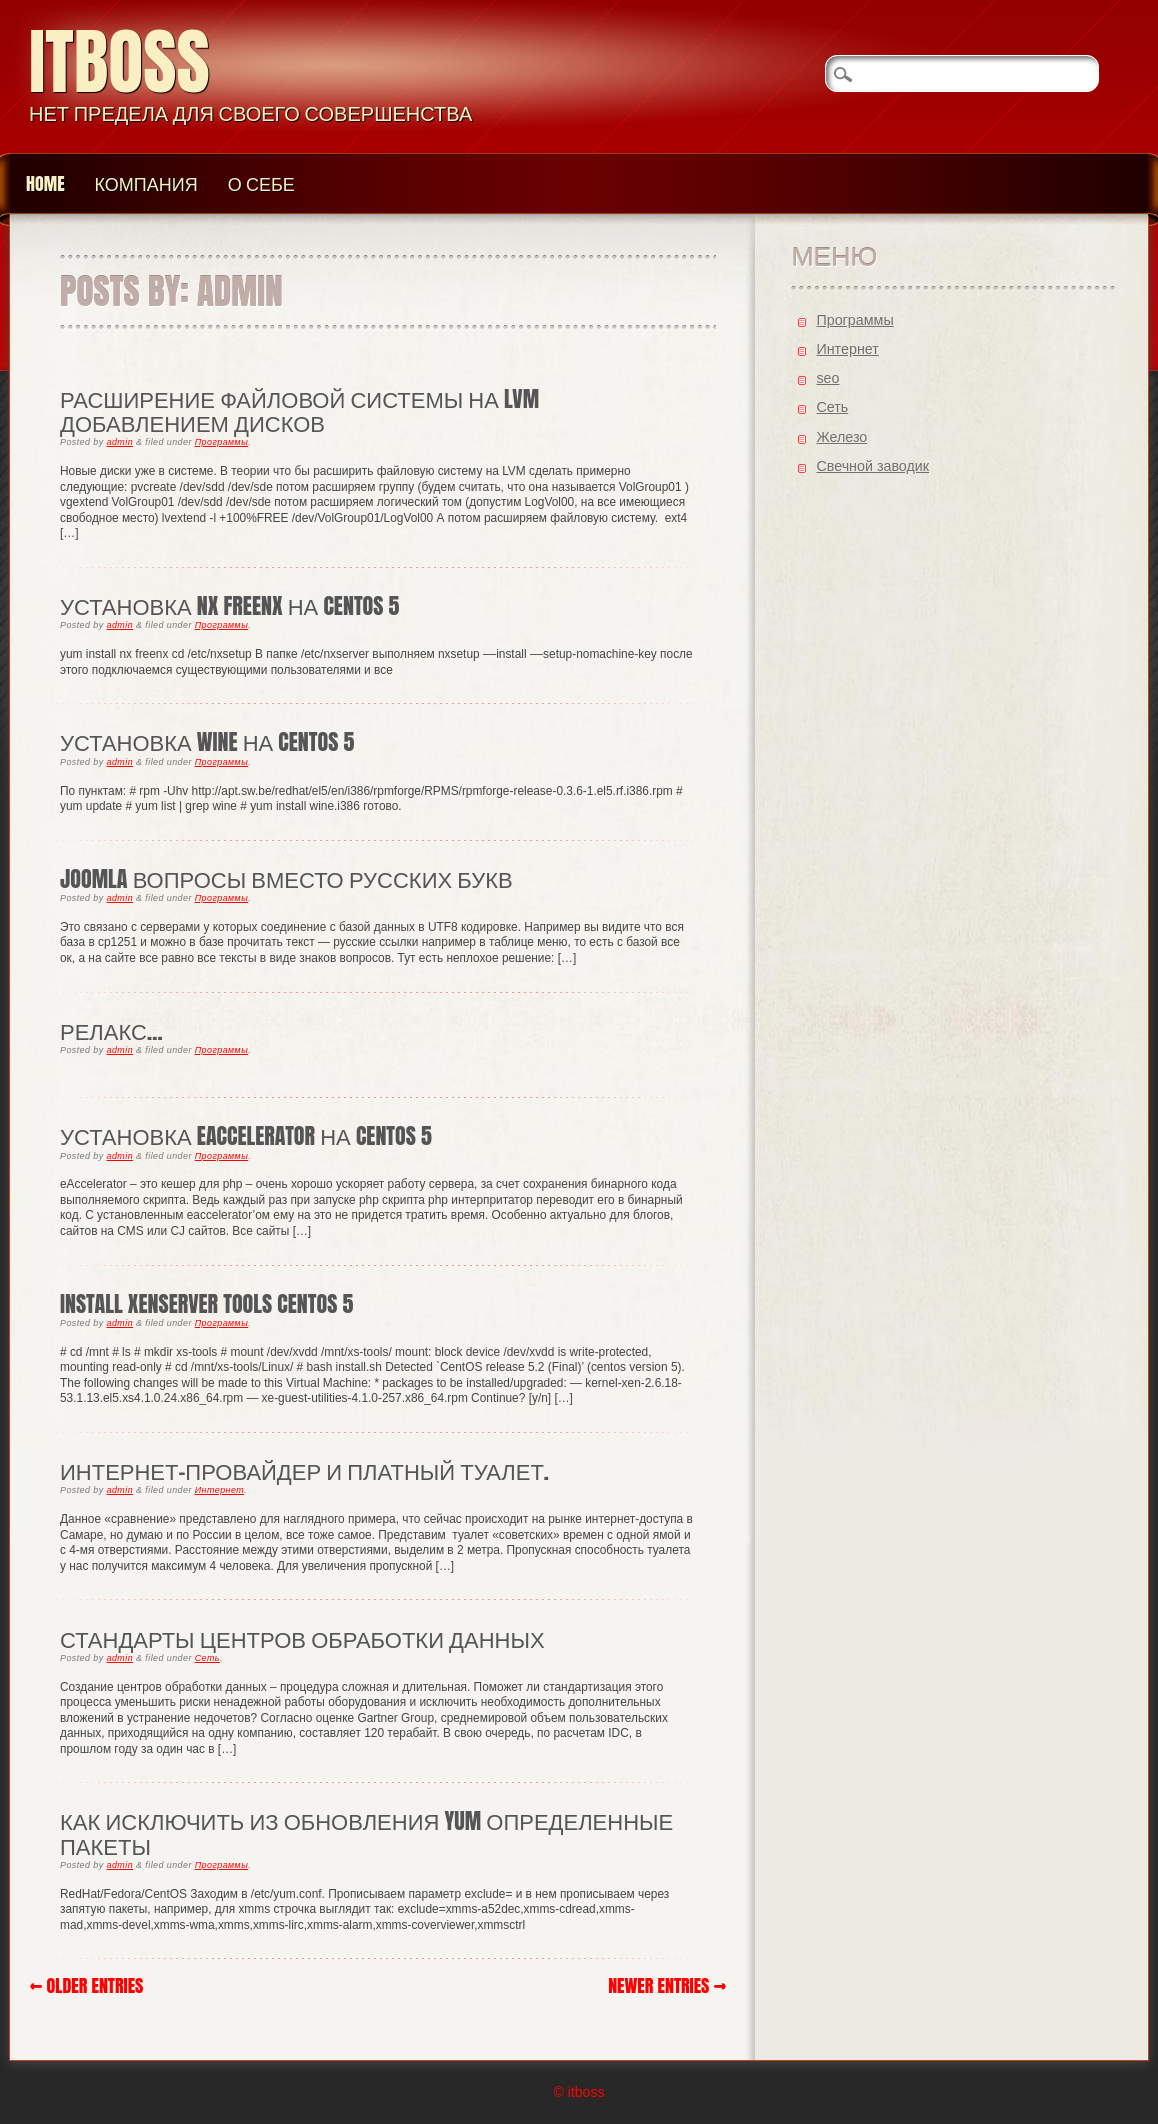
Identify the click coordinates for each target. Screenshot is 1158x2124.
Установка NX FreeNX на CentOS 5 (229, 605)
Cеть (207, 1658)
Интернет (219, 1490)
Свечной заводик (872, 466)
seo (827, 378)
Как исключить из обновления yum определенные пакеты (366, 1832)
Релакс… (111, 1030)
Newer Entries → (667, 1985)
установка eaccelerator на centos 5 (246, 1135)
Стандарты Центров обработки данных (302, 1638)
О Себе (261, 183)
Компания (146, 183)
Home (45, 183)
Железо (841, 437)
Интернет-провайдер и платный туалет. (304, 1470)
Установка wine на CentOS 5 (207, 741)
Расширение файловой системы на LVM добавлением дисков (299, 410)
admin (120, 442)
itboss (119, 61)
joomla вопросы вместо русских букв (286, 878)
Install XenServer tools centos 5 (206, 1303)
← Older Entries (86, 1985)
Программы (221, 442)
